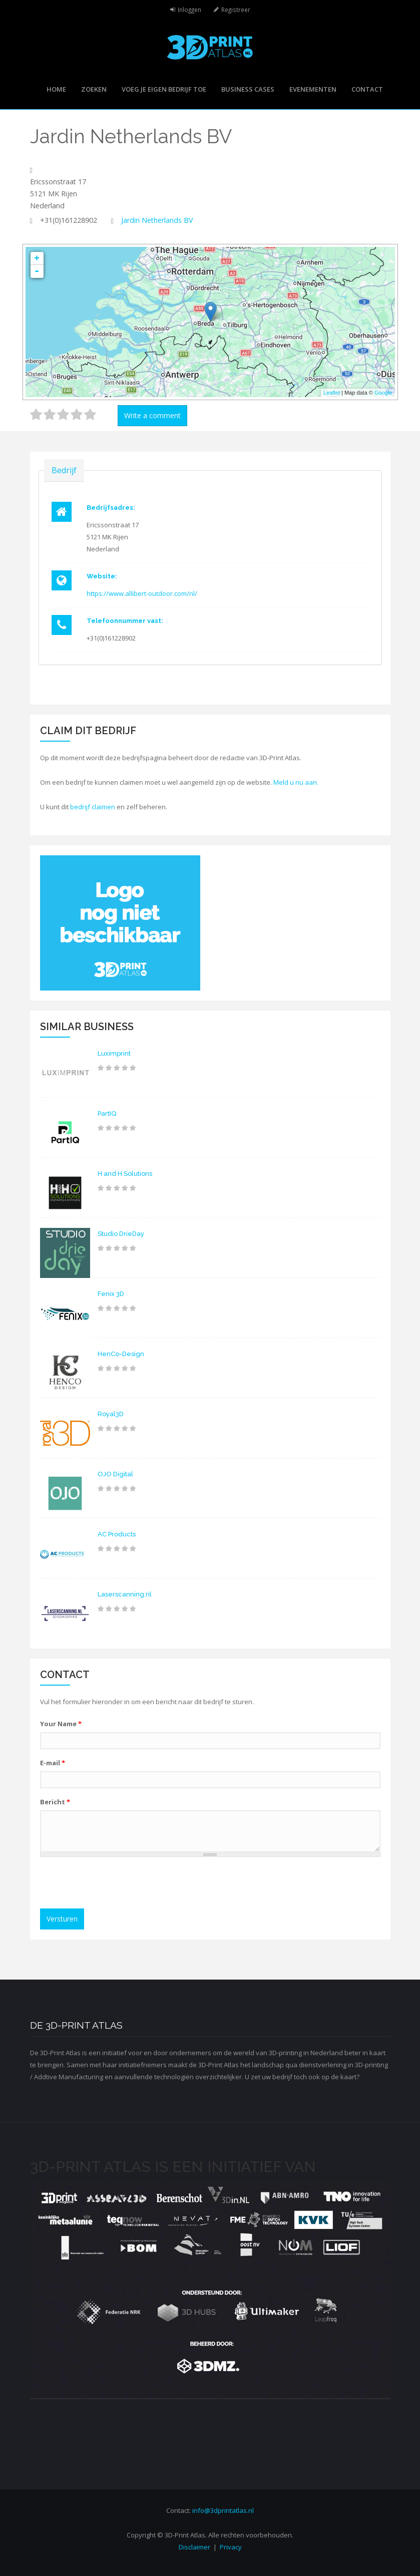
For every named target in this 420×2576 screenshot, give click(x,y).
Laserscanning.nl (125, 1594)
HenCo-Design (121, 1354)
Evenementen (312, 89)
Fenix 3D (111, 1294)
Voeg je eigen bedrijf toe (164, 89)
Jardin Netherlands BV (157, 220)
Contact (367, 89)
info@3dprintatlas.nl (223, 2510)
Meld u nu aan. (295, 782)
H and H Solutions (125, 1173)
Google (383, 393)
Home (56, 89)
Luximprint (114, 1053)
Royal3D (111, 1414)
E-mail (52, 1762)
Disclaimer (194, 2546)
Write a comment (152, 415)
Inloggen (189, 10)
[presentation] (121, 1883)
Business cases (247, 89)
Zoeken (94, 89)
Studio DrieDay (121, 1233)
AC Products (117, 1534)
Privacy (231, 2546)
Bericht (55, 1801)
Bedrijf (64, 470)
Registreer (235, 10)
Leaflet (331, 393)
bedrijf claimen (92, 806)
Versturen (62, 1918)
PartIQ (107, 1113)
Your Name (61, 1723)
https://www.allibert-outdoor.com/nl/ (142, 593)
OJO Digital (115, 1474)
